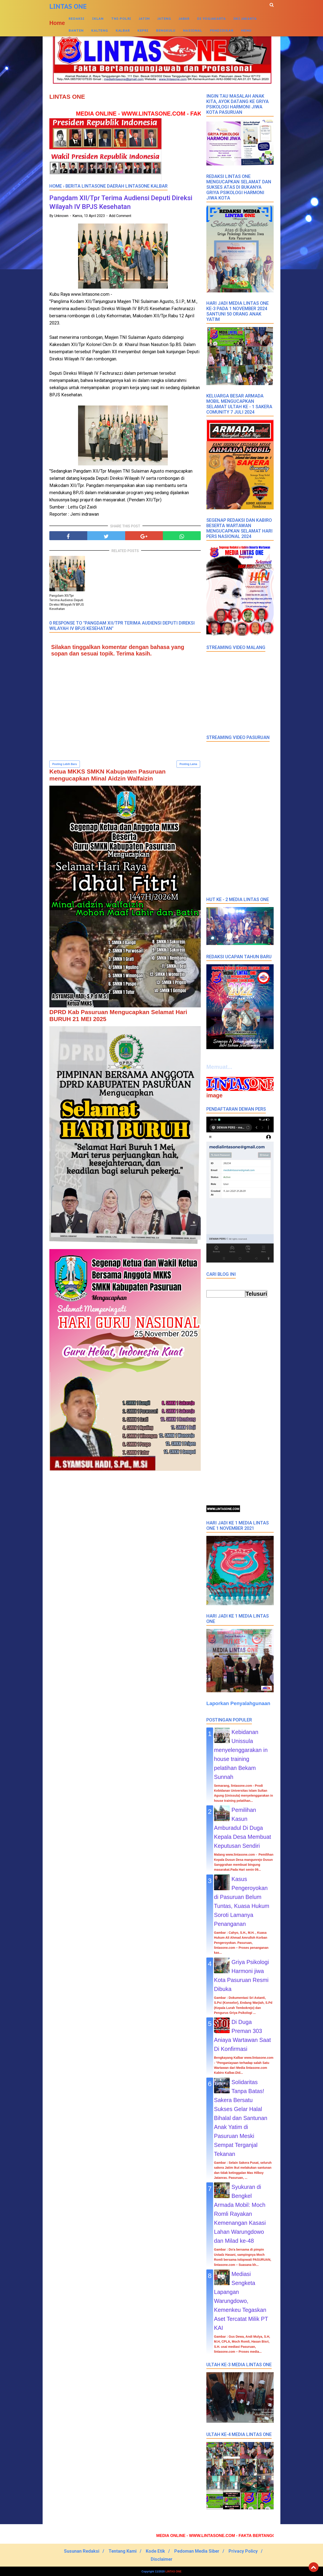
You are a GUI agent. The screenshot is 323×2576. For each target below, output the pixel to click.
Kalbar (123, 30)
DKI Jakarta (245, 18)
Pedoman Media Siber (197, 2550)
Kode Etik (155, 2550)
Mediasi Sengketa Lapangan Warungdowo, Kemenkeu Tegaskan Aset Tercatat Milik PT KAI (241, 2300)
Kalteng (99, 30)
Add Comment (120, 215)
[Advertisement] (240, 1341)
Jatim (144, 18)
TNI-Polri (121, 18)
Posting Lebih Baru (64, 763)
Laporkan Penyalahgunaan (238, 1703)
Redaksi (77, 18)
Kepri (142, 30)
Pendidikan (222, 30)
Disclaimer (161, 2558)
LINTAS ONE (68, 6)
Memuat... (219, 1067)
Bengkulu (165, 30)
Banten (76, 30)
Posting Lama (188, 763)
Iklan (98, 18)
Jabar (184, 18)
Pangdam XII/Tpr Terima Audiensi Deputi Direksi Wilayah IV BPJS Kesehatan (66, 602)
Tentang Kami (122, 2550)
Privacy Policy (243, 2550)
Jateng (164, 18)
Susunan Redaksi (81, 2550)
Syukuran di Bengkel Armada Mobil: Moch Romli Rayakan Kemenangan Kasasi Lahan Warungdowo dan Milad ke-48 (240, 2214)
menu (246, 30)
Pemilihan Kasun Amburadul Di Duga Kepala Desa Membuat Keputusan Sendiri (242, 1827)
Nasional (192, 30)
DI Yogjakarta (211, 18)
